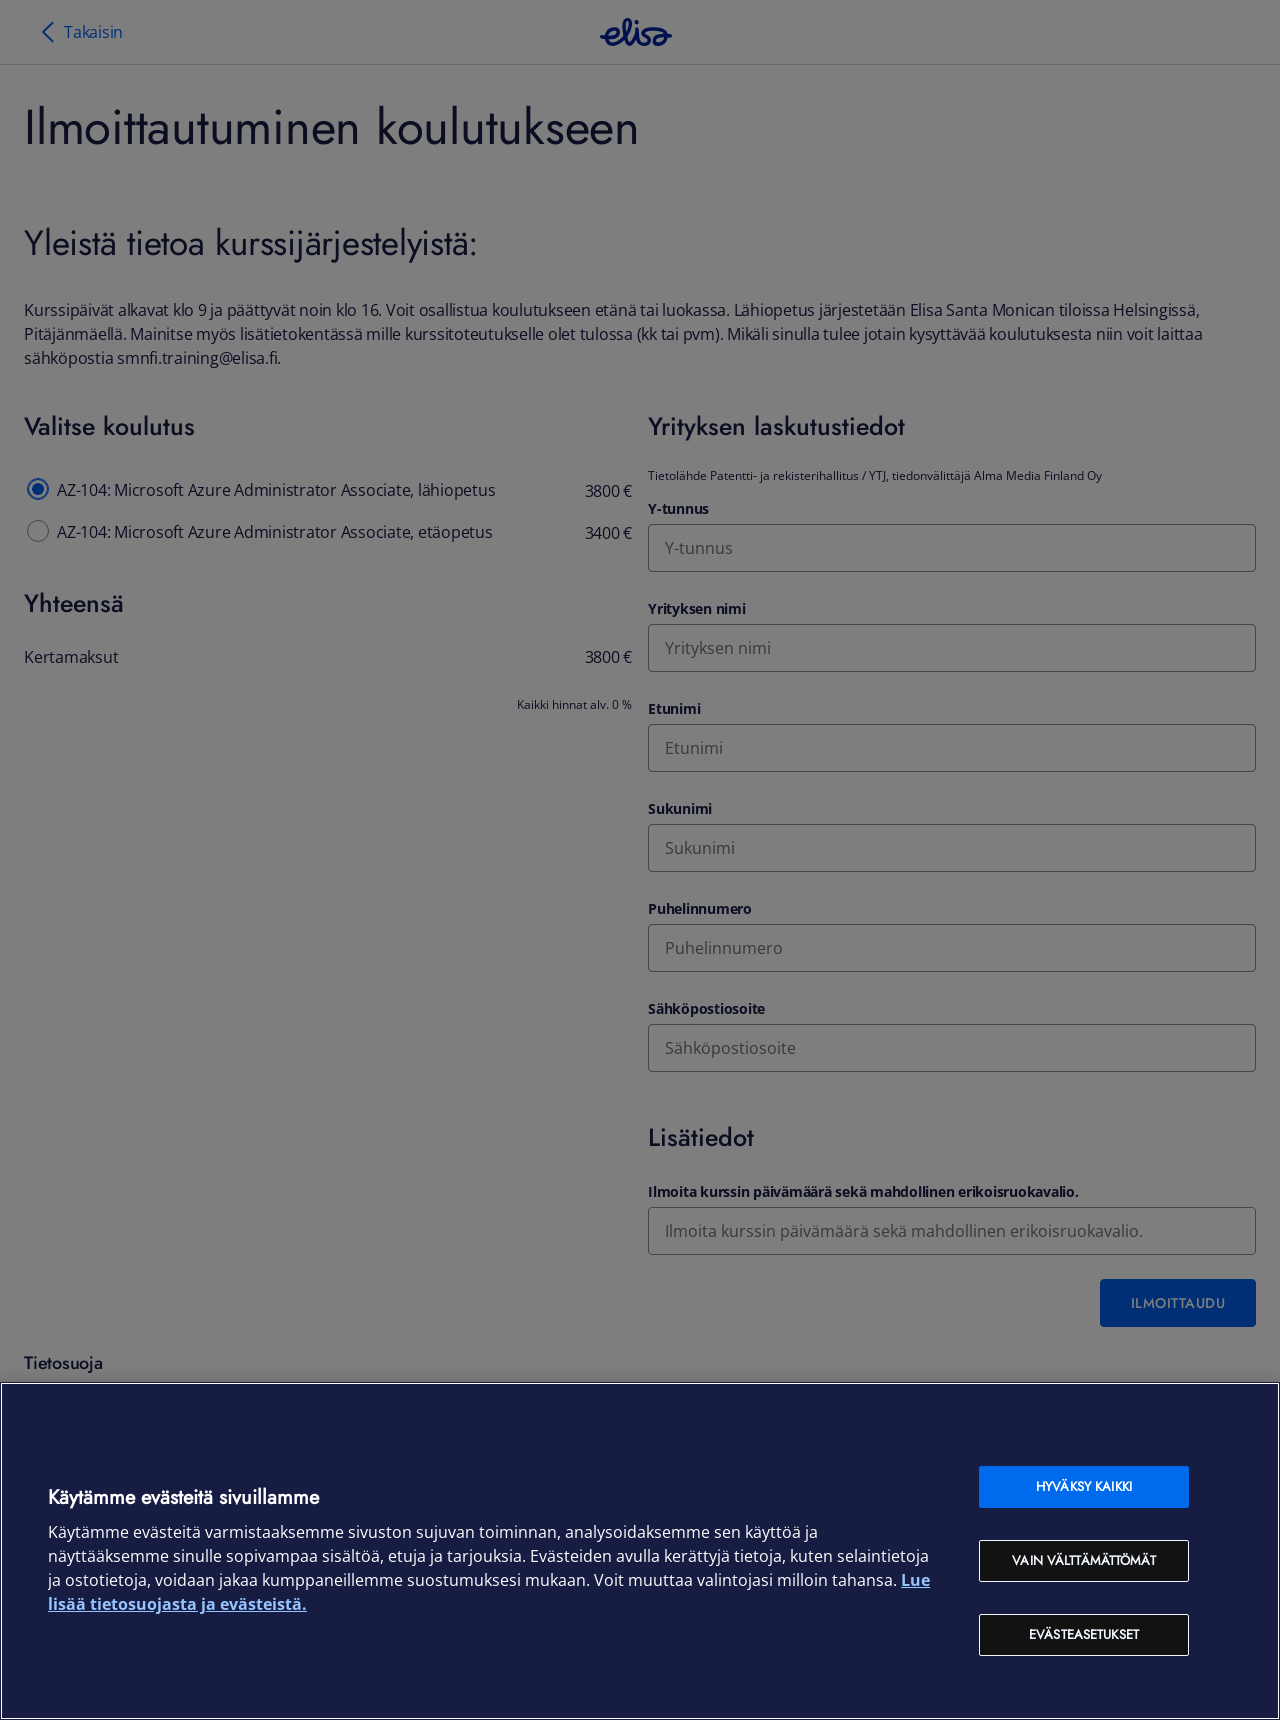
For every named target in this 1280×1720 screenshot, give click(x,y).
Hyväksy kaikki (1084, 1486)
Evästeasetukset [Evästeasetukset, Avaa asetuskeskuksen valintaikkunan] (1084, 1634)
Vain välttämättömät (1083, 1560)
